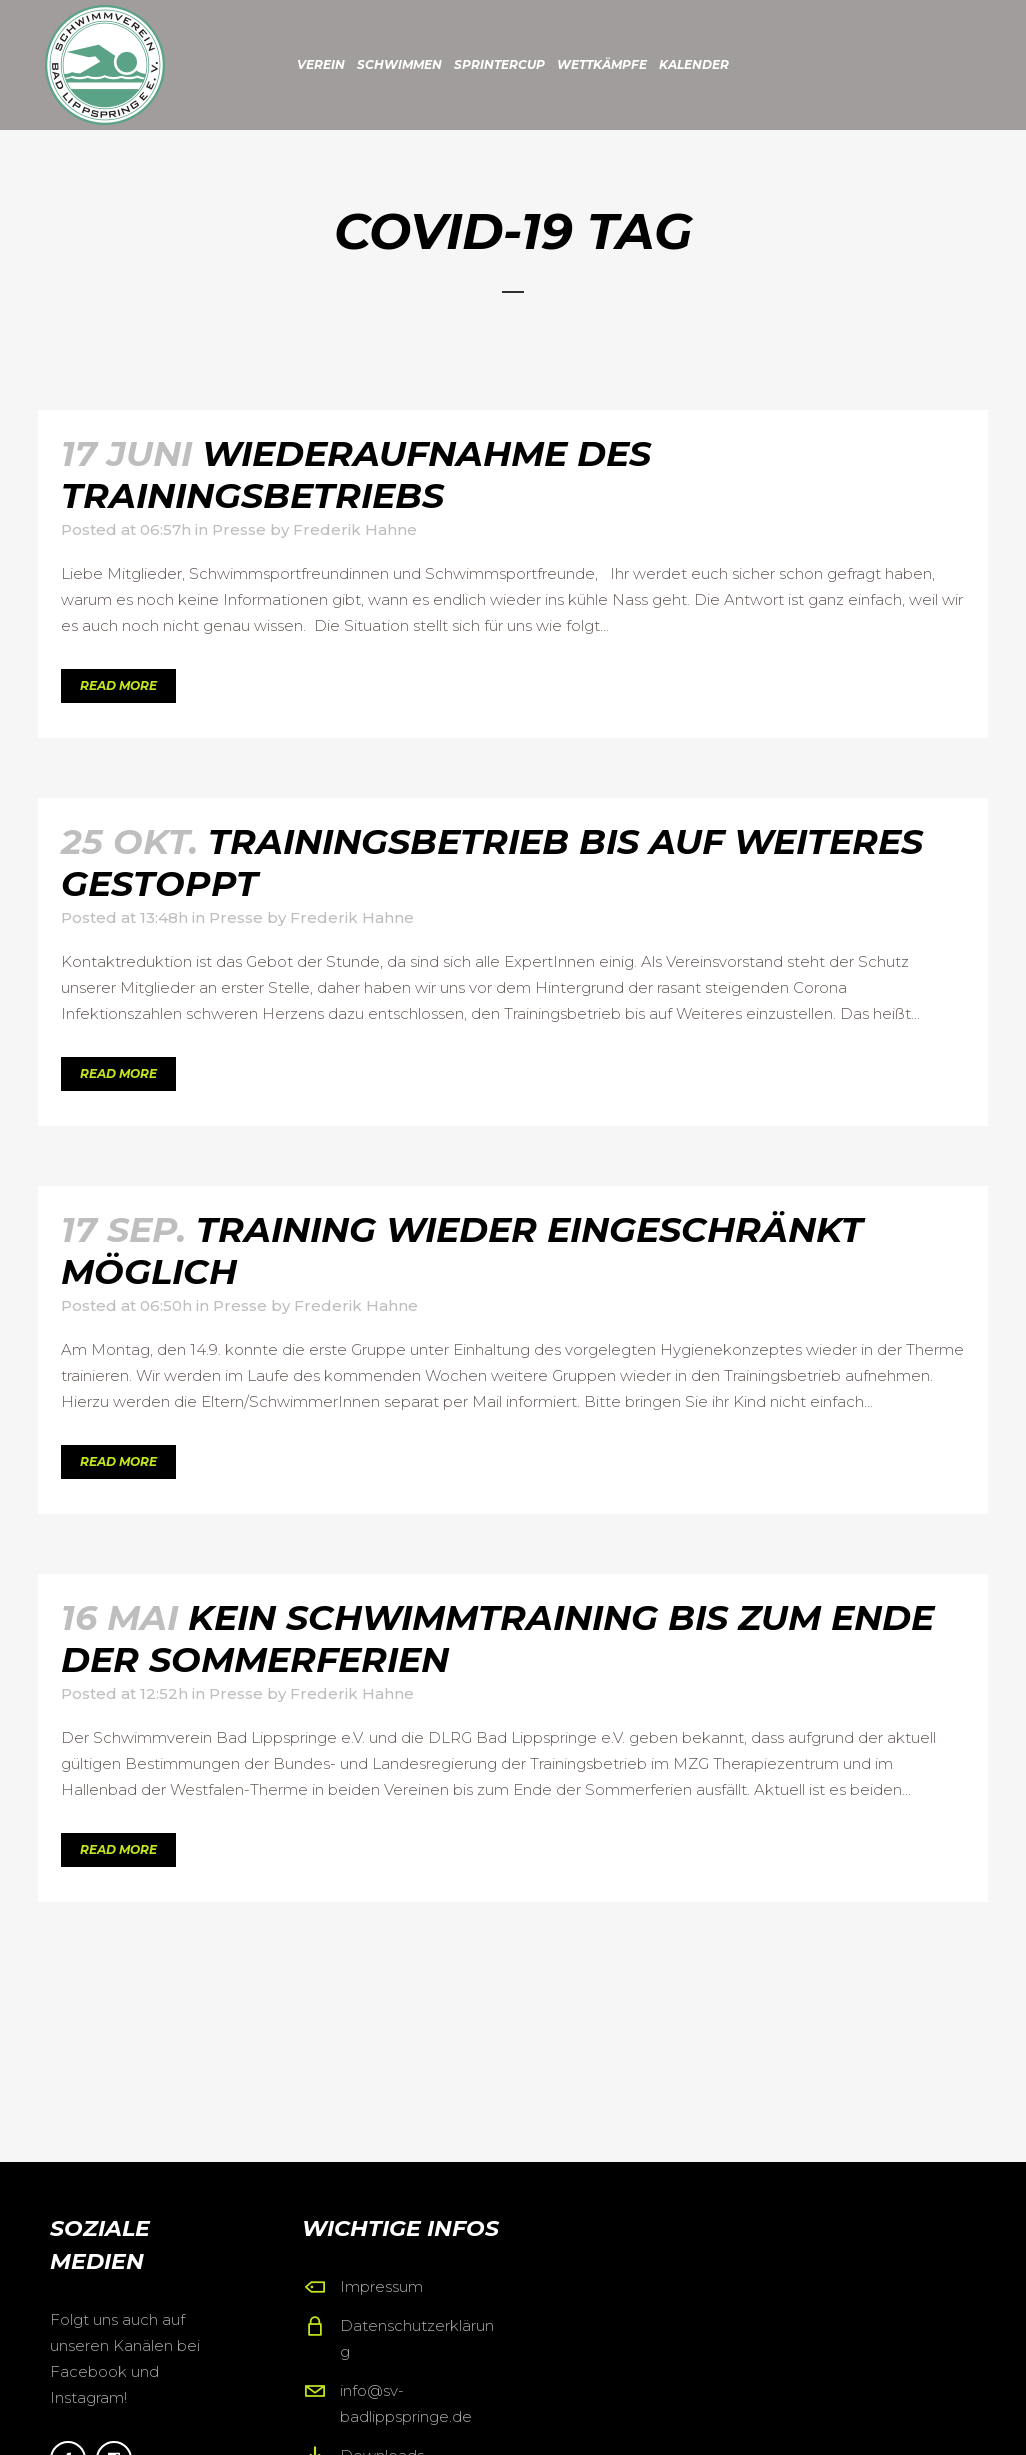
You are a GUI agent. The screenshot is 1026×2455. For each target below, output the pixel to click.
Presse (239, 529)
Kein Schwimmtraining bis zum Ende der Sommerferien (497, 1638)
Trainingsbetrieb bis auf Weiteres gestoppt (492, 862)
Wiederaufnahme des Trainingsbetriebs (356, 474)
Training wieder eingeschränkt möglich (462, 1250)
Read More (118, 685)
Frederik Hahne (355, 529)
